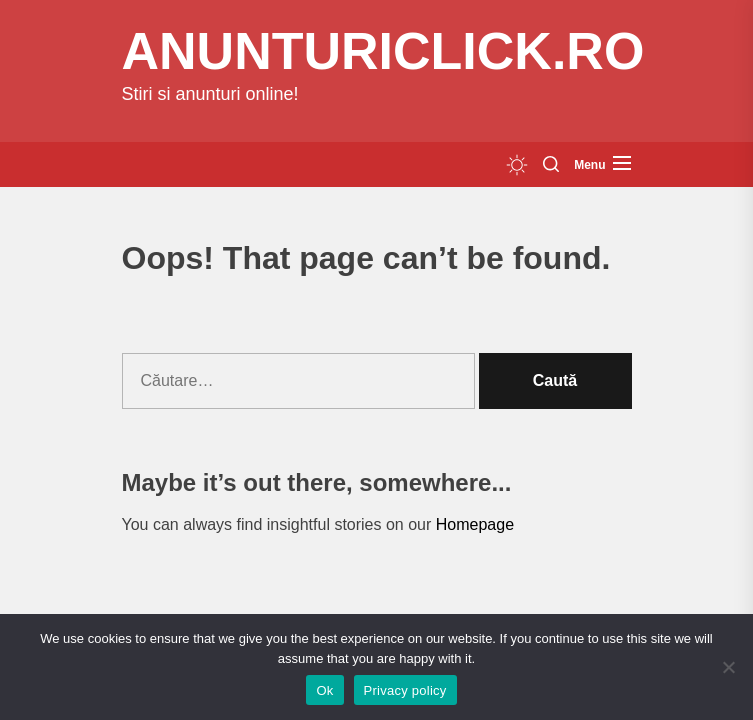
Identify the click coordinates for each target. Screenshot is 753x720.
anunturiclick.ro (383, 51)
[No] (728, 667)
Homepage (475, 524)
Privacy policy (405, 690)
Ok (324, 690)
